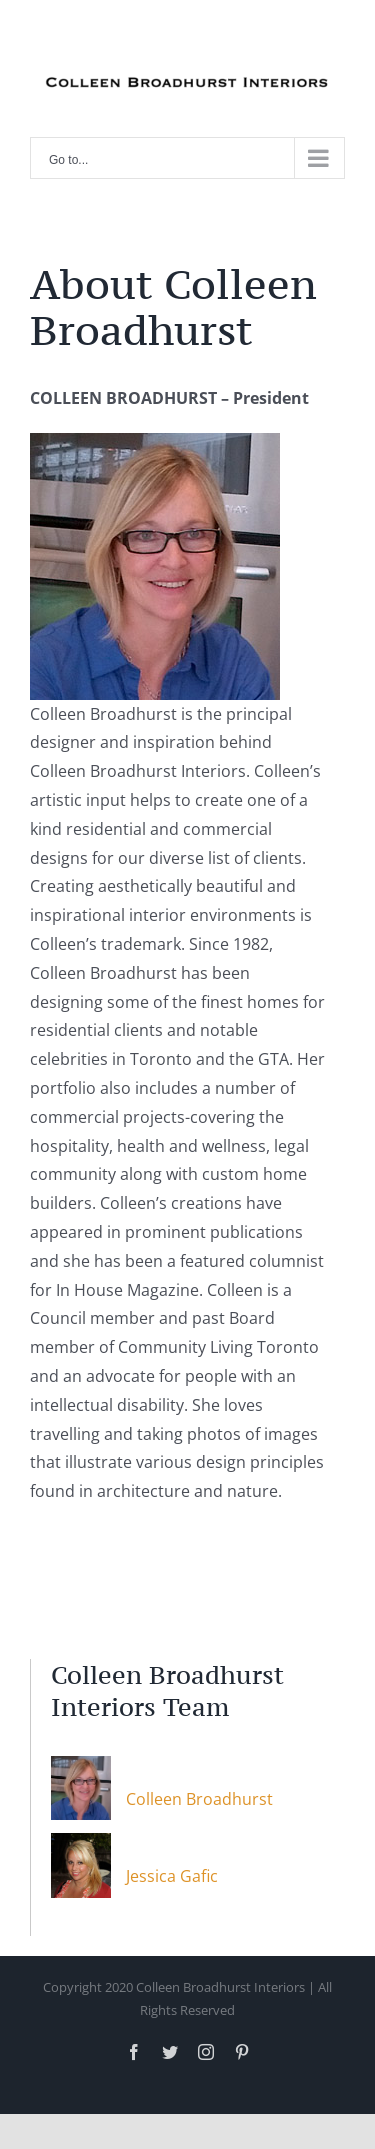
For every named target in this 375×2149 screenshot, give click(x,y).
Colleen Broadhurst (199, 1799)
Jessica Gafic (172, 1876)
